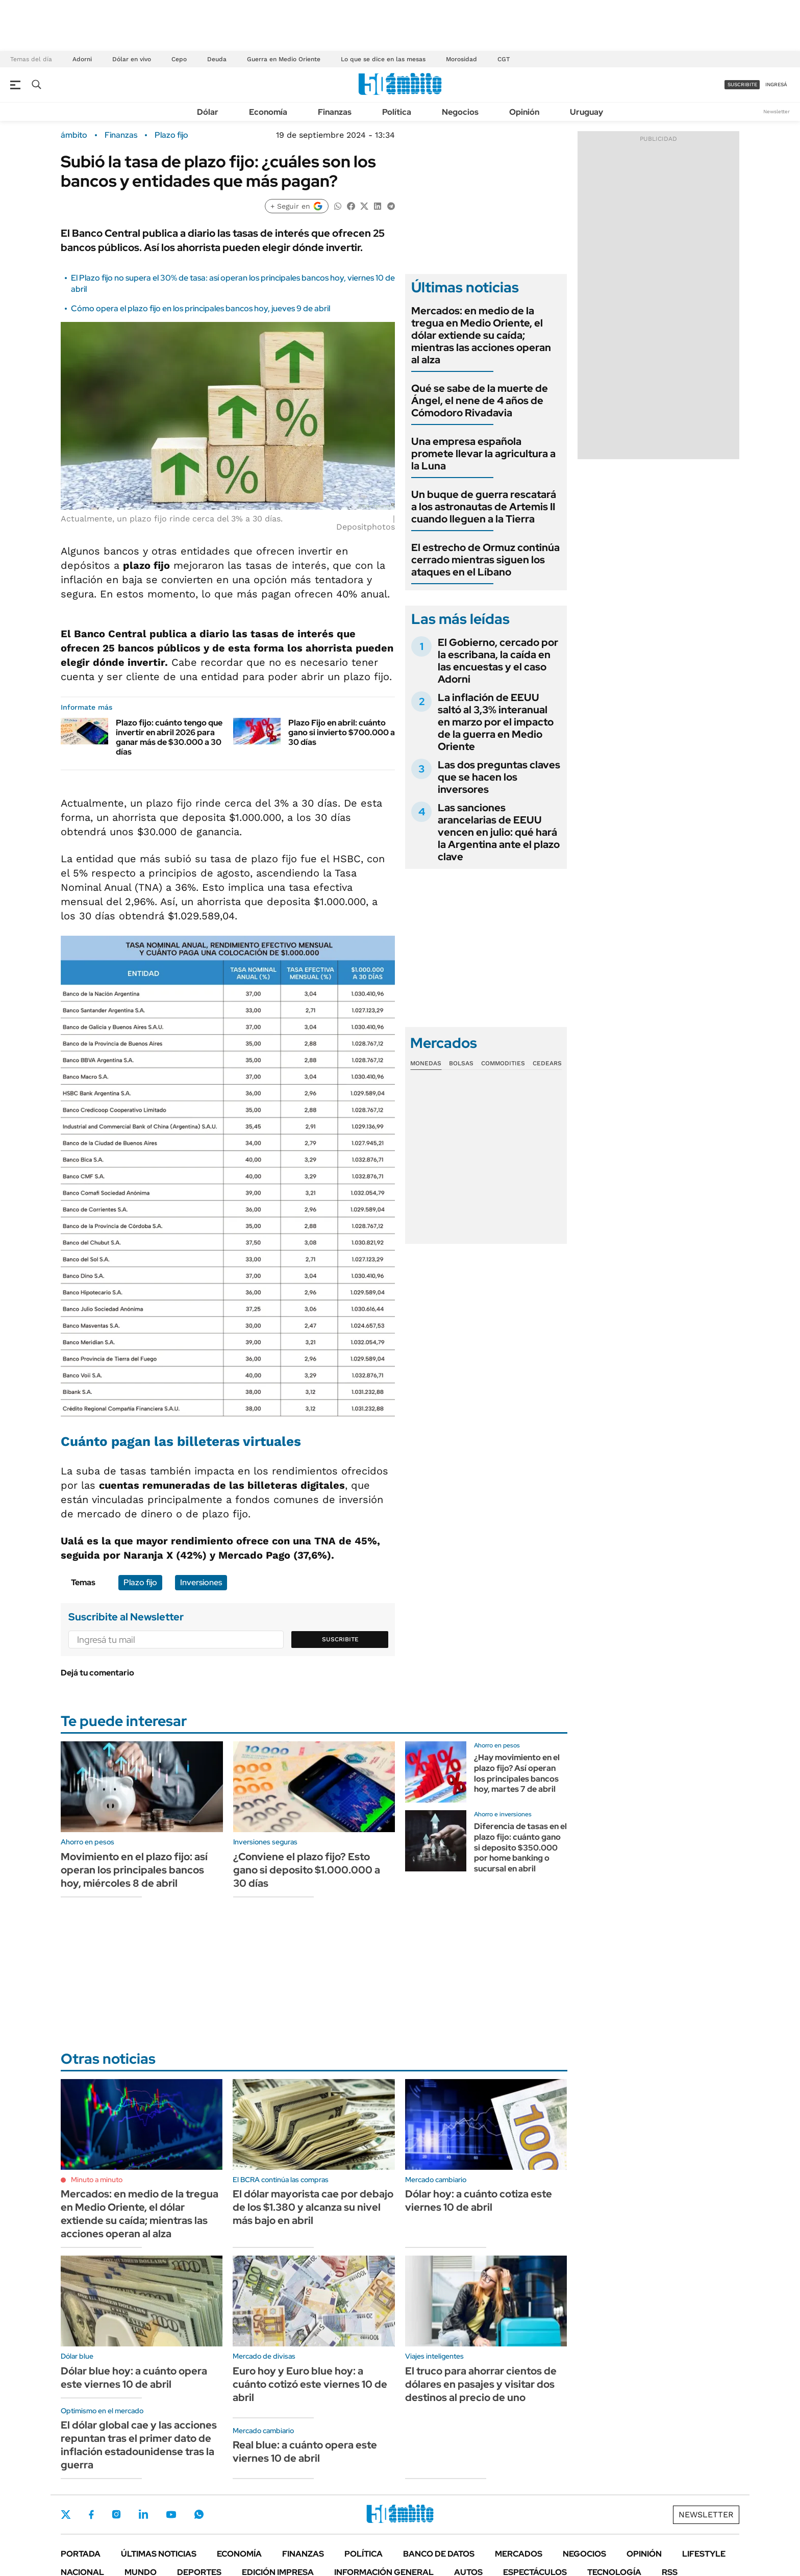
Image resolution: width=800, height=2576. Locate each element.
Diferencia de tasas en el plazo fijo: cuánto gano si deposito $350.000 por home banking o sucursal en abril (520, 1847)
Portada (81, 2553)
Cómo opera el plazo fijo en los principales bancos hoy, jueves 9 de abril (200, 308)
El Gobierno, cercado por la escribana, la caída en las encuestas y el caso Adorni (498, 661)
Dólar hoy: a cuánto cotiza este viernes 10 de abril (478, 2200)
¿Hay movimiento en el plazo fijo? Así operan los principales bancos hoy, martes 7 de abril (517, 1773)
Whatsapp (199, 2514)
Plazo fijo (171, 135)
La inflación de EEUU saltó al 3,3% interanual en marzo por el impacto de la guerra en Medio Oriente (496, 722)
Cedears (547, 1063)
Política (396, 112)
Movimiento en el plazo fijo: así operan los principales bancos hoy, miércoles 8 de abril (134, 1870)
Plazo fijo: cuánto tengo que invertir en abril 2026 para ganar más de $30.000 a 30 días (169, 737)
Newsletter (776, 111)
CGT (503, 59)
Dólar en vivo (131, 59)
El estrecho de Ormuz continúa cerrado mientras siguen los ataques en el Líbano (485, 560)
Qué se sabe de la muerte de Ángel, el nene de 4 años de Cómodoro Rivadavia (479, 400)
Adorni (82, 59)
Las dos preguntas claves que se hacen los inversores (499, 777)
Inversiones (201, 1582)
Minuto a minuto (96, 2179)
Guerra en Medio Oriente (283, 59)
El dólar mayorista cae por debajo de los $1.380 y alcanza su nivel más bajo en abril (313, 2207)
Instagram (116, 2514)
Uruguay (586, 112)
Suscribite (340, 1639)
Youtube (171, 2514)
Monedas (425, 1063)
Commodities (503, 1063)
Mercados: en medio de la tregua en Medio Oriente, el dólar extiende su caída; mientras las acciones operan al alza (481, 335)
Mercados (518, 2553)
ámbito (74, 135)
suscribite (742, 84)
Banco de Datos (438, 2553)
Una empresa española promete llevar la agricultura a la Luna (483, 453)
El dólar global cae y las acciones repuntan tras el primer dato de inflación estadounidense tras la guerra (139, 2444)
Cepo (179, 59)
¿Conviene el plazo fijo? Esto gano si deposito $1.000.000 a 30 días (306, 1870)
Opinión (524, 112)
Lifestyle (704, 2553)
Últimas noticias (158, 2553)
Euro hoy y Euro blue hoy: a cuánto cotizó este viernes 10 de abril (310, 2384)
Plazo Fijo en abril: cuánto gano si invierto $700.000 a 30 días (341, 732)
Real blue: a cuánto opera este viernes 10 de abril (305, 2451)
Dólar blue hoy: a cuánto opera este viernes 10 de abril (134, 2377)
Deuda (217, 59)
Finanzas (335, 112)
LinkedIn (143, 2514)
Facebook (91, 2514)
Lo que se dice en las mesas (383, 59)
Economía (268, 112)
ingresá (776, 84)
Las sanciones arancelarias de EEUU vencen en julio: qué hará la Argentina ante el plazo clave (499, 832)
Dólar (207, 112)
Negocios (460, 112)
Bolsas (461, 1063)
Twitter (66, 2514)
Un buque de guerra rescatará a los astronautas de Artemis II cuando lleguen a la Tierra (483, 507)
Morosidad (461, 59)
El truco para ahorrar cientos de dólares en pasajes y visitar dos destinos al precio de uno (481, 2384)
